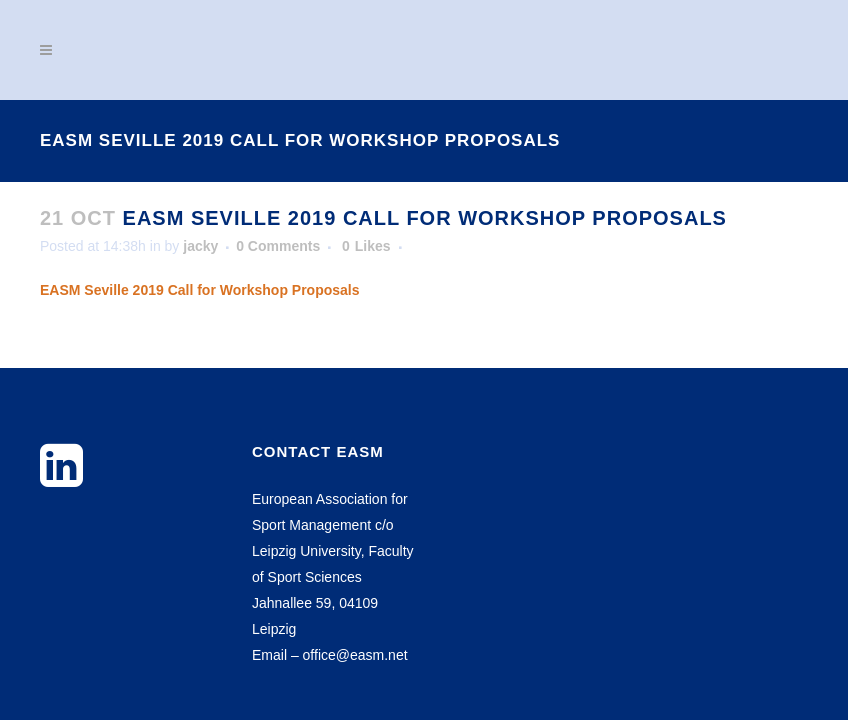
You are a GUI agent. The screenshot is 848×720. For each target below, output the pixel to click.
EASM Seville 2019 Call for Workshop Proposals (200, 290)
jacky (200, 246)
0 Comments (278, 246)
